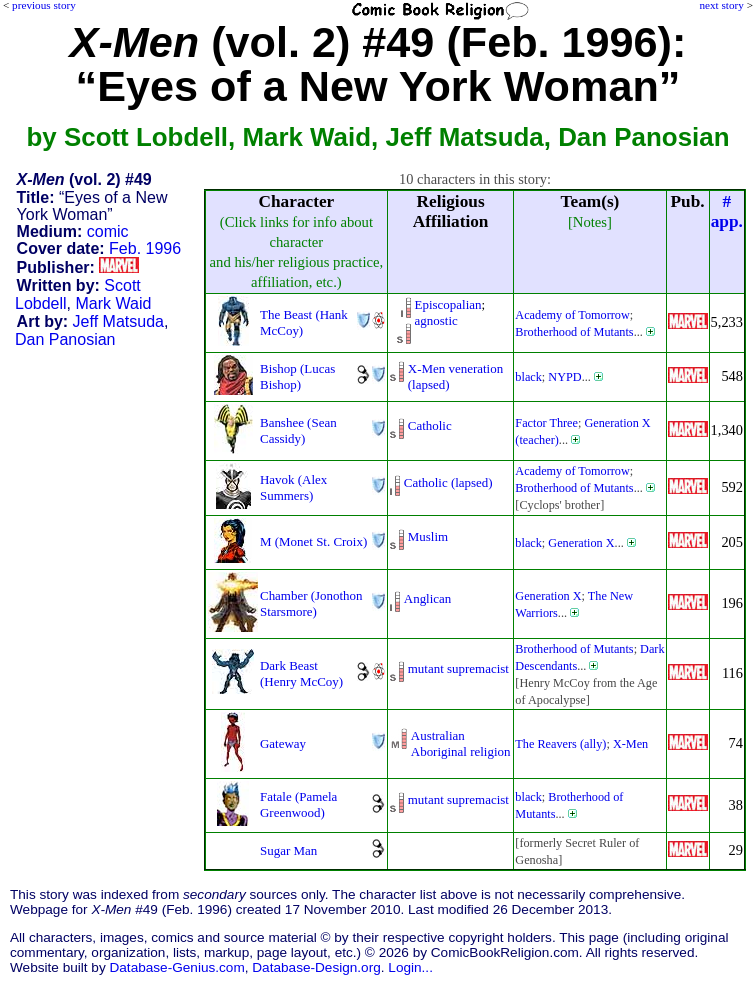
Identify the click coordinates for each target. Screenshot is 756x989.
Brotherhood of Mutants (574, 332)
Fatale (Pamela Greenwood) (298, 804)
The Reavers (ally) (560, 744)
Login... (410, 967)
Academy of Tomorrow (572, 315)
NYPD (564, 377)
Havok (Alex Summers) (293, 487)
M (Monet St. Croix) (313, 541)
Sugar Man (288, 850)
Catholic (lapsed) (448, 482)
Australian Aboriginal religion (461, 743)
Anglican (427, 598)
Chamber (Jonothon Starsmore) (311, 603)
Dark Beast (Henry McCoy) (301, 673)
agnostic (436, 320)
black (528, 377)
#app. (727, 211)
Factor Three (546, 423)
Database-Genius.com (176, 967)
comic (108, 231)
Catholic (430, 425)
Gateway (283, 743)
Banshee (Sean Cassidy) (298, 430)
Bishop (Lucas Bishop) (297, 376)
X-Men (630, 744)
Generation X (581, 543)
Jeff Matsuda (118, 321)
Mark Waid (114, 303)
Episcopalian (448, 304)
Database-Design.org (316, 967)
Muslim (428, 536)
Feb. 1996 (145, 248)
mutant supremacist (458, 668)
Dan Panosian (65, 339)
